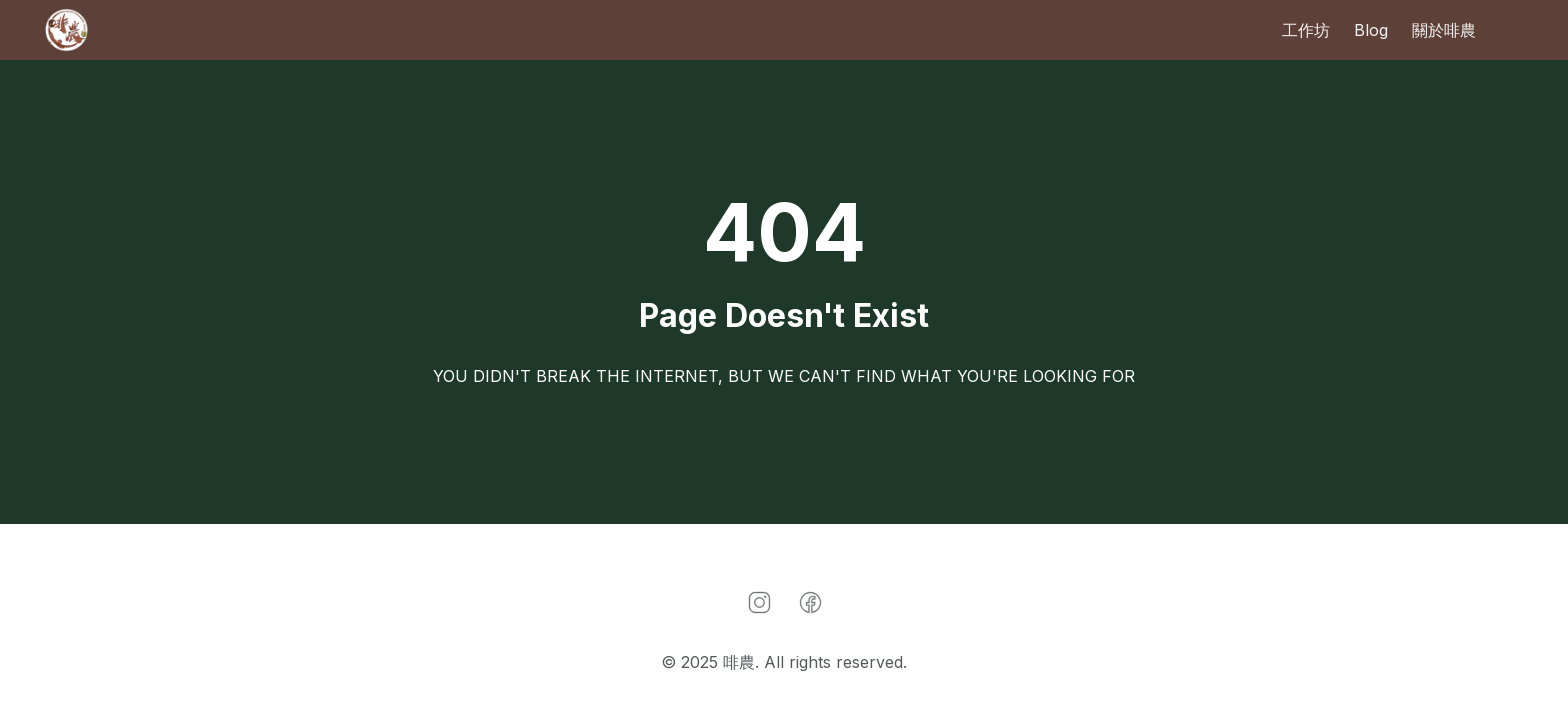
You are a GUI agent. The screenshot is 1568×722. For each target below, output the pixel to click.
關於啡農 (1444, 30)
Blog (1371, 30)
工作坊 (1306, 30)
